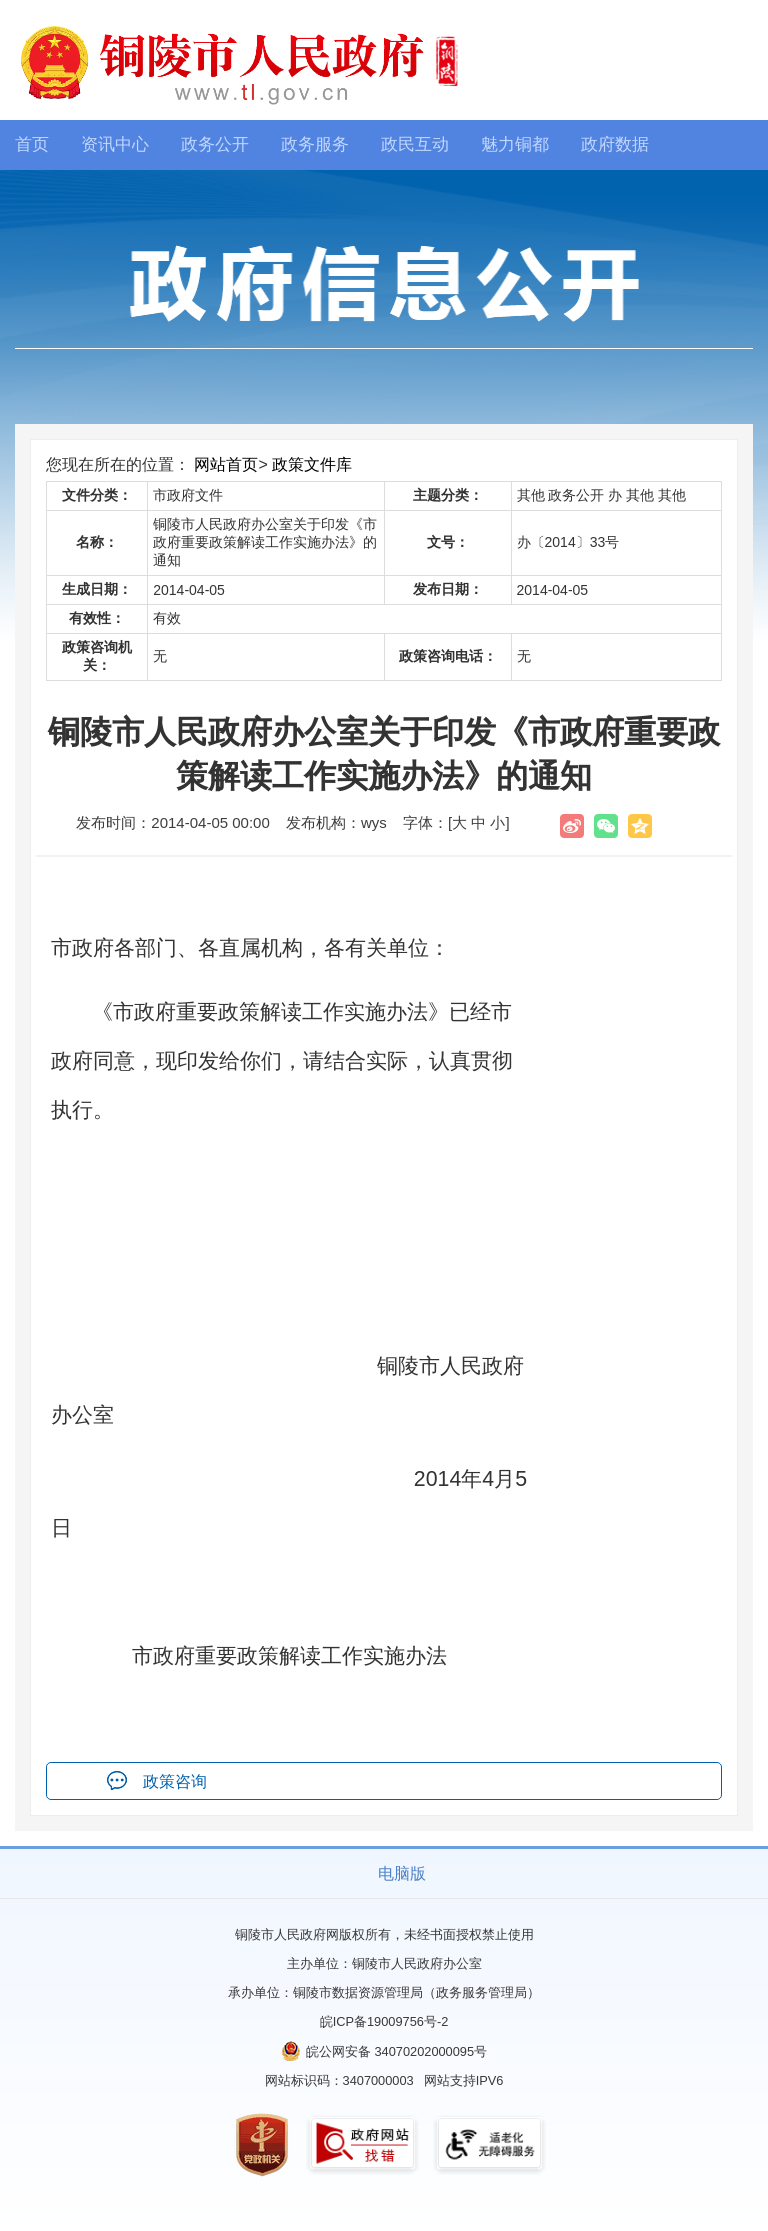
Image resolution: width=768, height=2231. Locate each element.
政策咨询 (175, 1781)
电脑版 (402, 1873)
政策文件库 (312, 464)
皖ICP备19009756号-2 (384, 2021)
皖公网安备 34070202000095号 (396, 2051)
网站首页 (226, 464)
